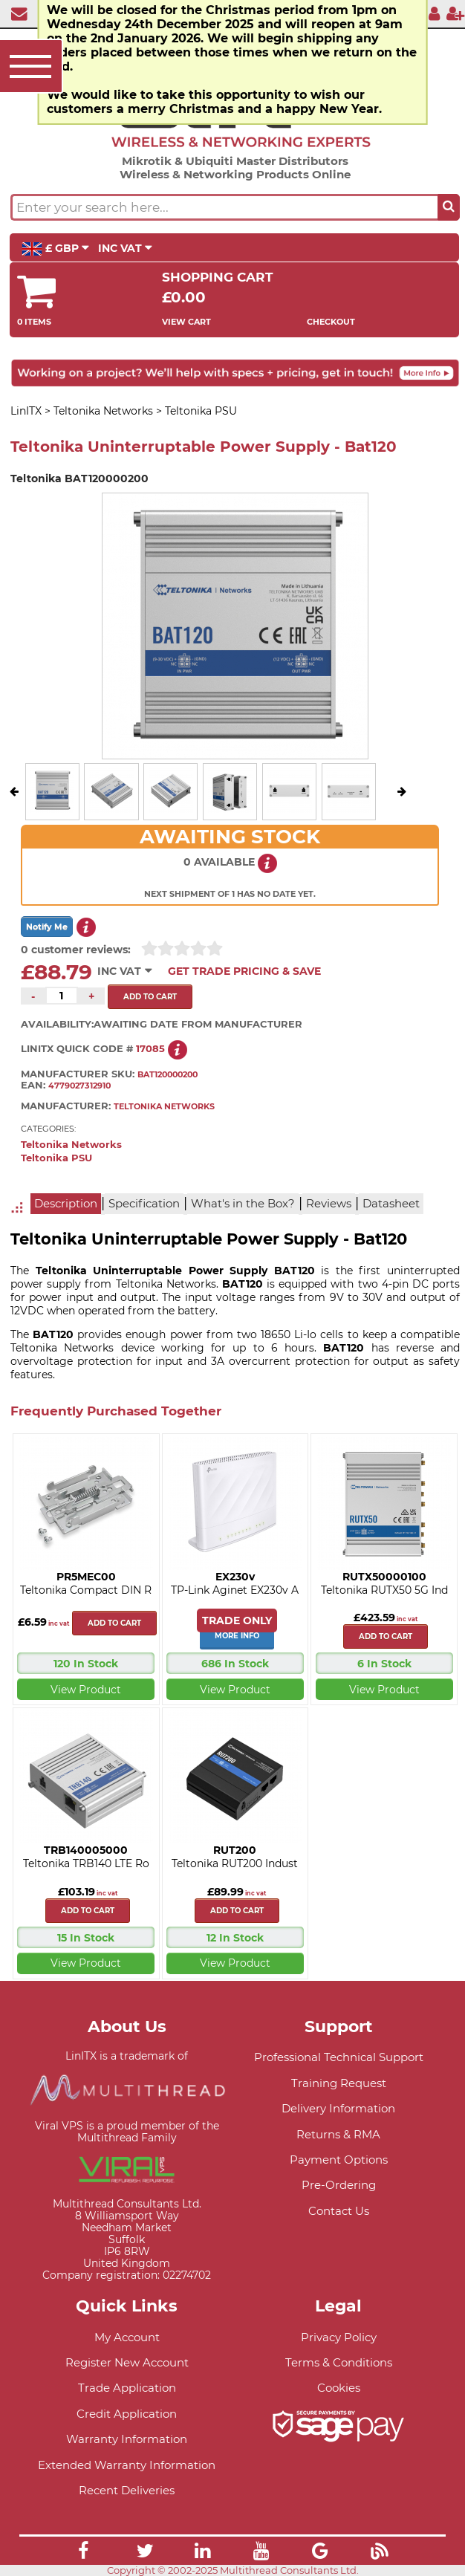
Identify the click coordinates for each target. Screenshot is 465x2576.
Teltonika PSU (56, 1158)
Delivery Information (338, 2108)
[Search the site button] (449, 207)
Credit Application (127, 2414)
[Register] (455, 13)
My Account (127, 2337)
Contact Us (338, 2211)
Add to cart (114, 1623)
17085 (150, 1048)
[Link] (83, 2553)
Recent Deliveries (127, 2490)
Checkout (331, 322)
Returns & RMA (338, 2134)
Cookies (338, 2388)
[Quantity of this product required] (61, 996)
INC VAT (125, 248)
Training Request (338, 2083)
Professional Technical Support (338, 2057)
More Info (237, 1636)
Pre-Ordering (339, 2185)
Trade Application (127, 2388)
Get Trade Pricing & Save (244, 971)
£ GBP (55, 248)
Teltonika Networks (71, 1144)
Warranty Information (126, 2439)
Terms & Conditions (338, 2362)
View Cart (186, 322)
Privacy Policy (339, 2337)
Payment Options (339, 2159)
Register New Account (127, 2362)
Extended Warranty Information (126, 2465)
